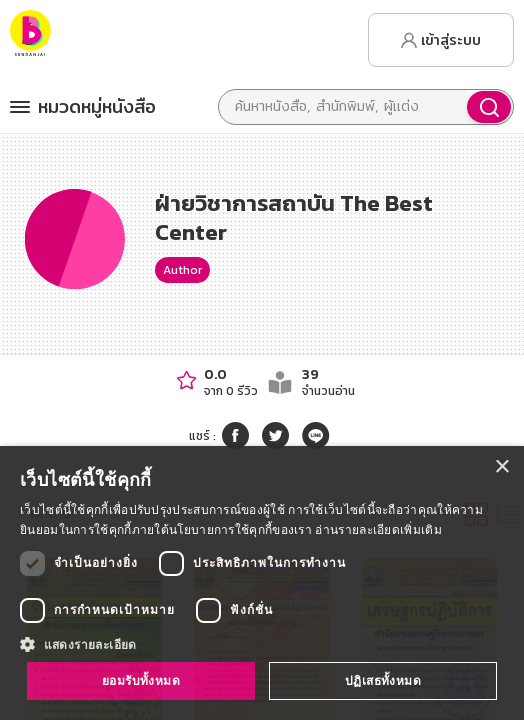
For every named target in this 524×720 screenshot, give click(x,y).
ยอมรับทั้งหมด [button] (141, 680)
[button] (262, 644)
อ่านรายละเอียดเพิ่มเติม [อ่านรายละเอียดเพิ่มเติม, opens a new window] (378, 529)
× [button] (501, 467)
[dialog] (262, 583)
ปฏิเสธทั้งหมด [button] (383, 680)
